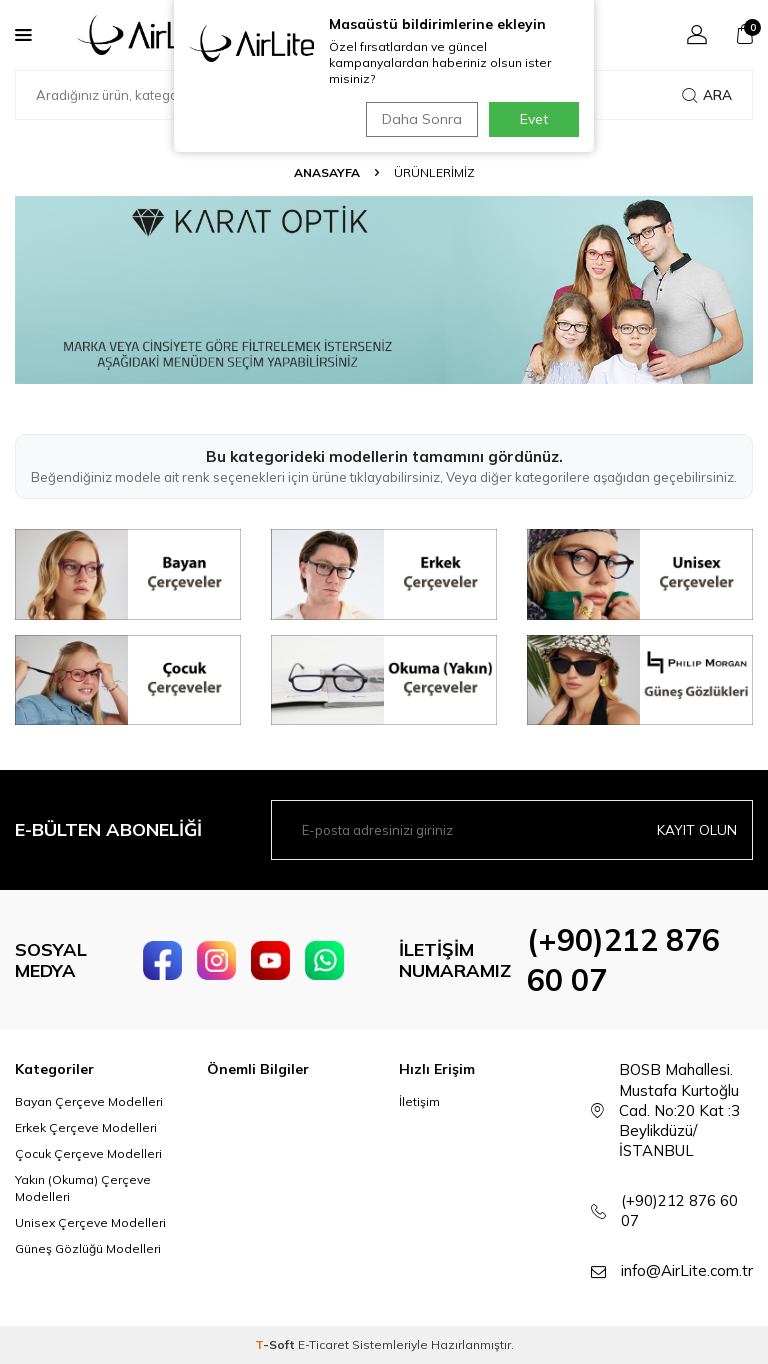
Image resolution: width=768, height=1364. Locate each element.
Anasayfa (327, 172)
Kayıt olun (697, 830)
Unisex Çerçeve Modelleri (90, 1222)
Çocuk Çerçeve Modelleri (88, 1153)
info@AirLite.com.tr (687, 1270)
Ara (707, 95)
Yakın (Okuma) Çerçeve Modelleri (83, 1187)
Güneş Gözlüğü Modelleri (88, 1248)
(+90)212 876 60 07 (679, 1210)
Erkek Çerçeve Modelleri (86, 1127)
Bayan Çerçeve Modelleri (89, 1101)
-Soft (276, 1344)
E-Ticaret (323, 1344)
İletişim (419, 1101)
